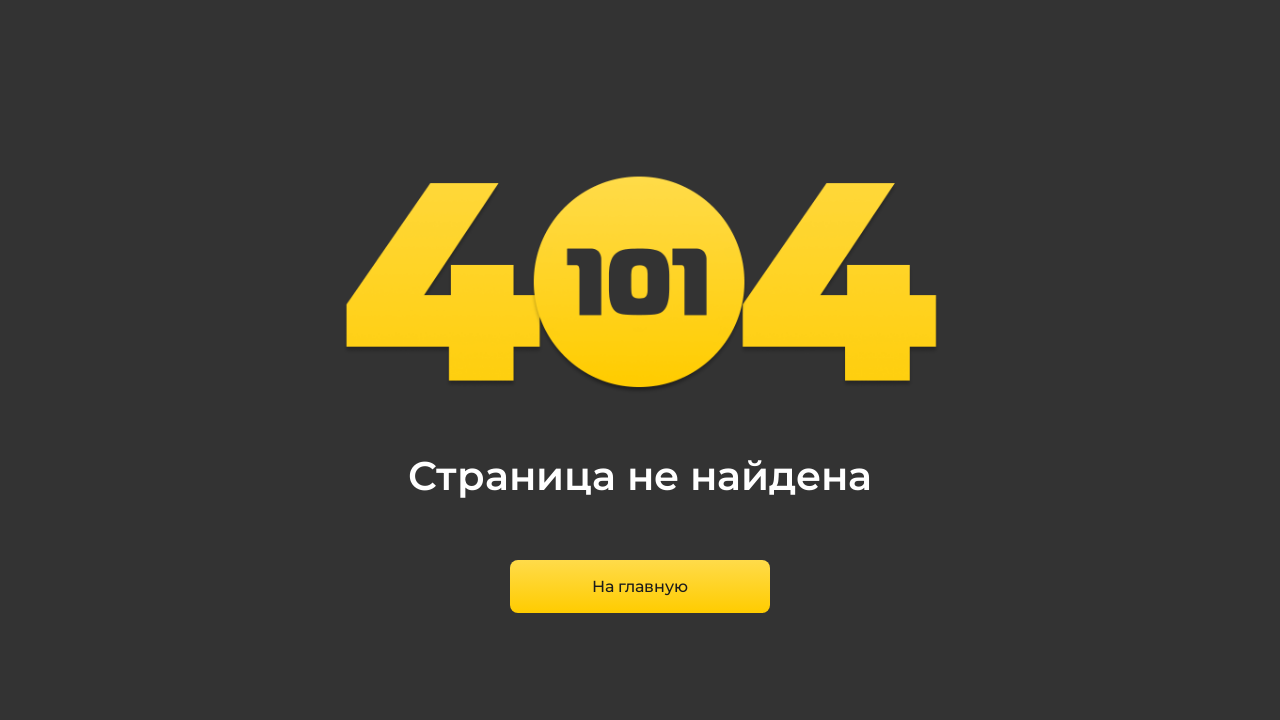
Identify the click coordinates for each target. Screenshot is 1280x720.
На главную (640, 586)
